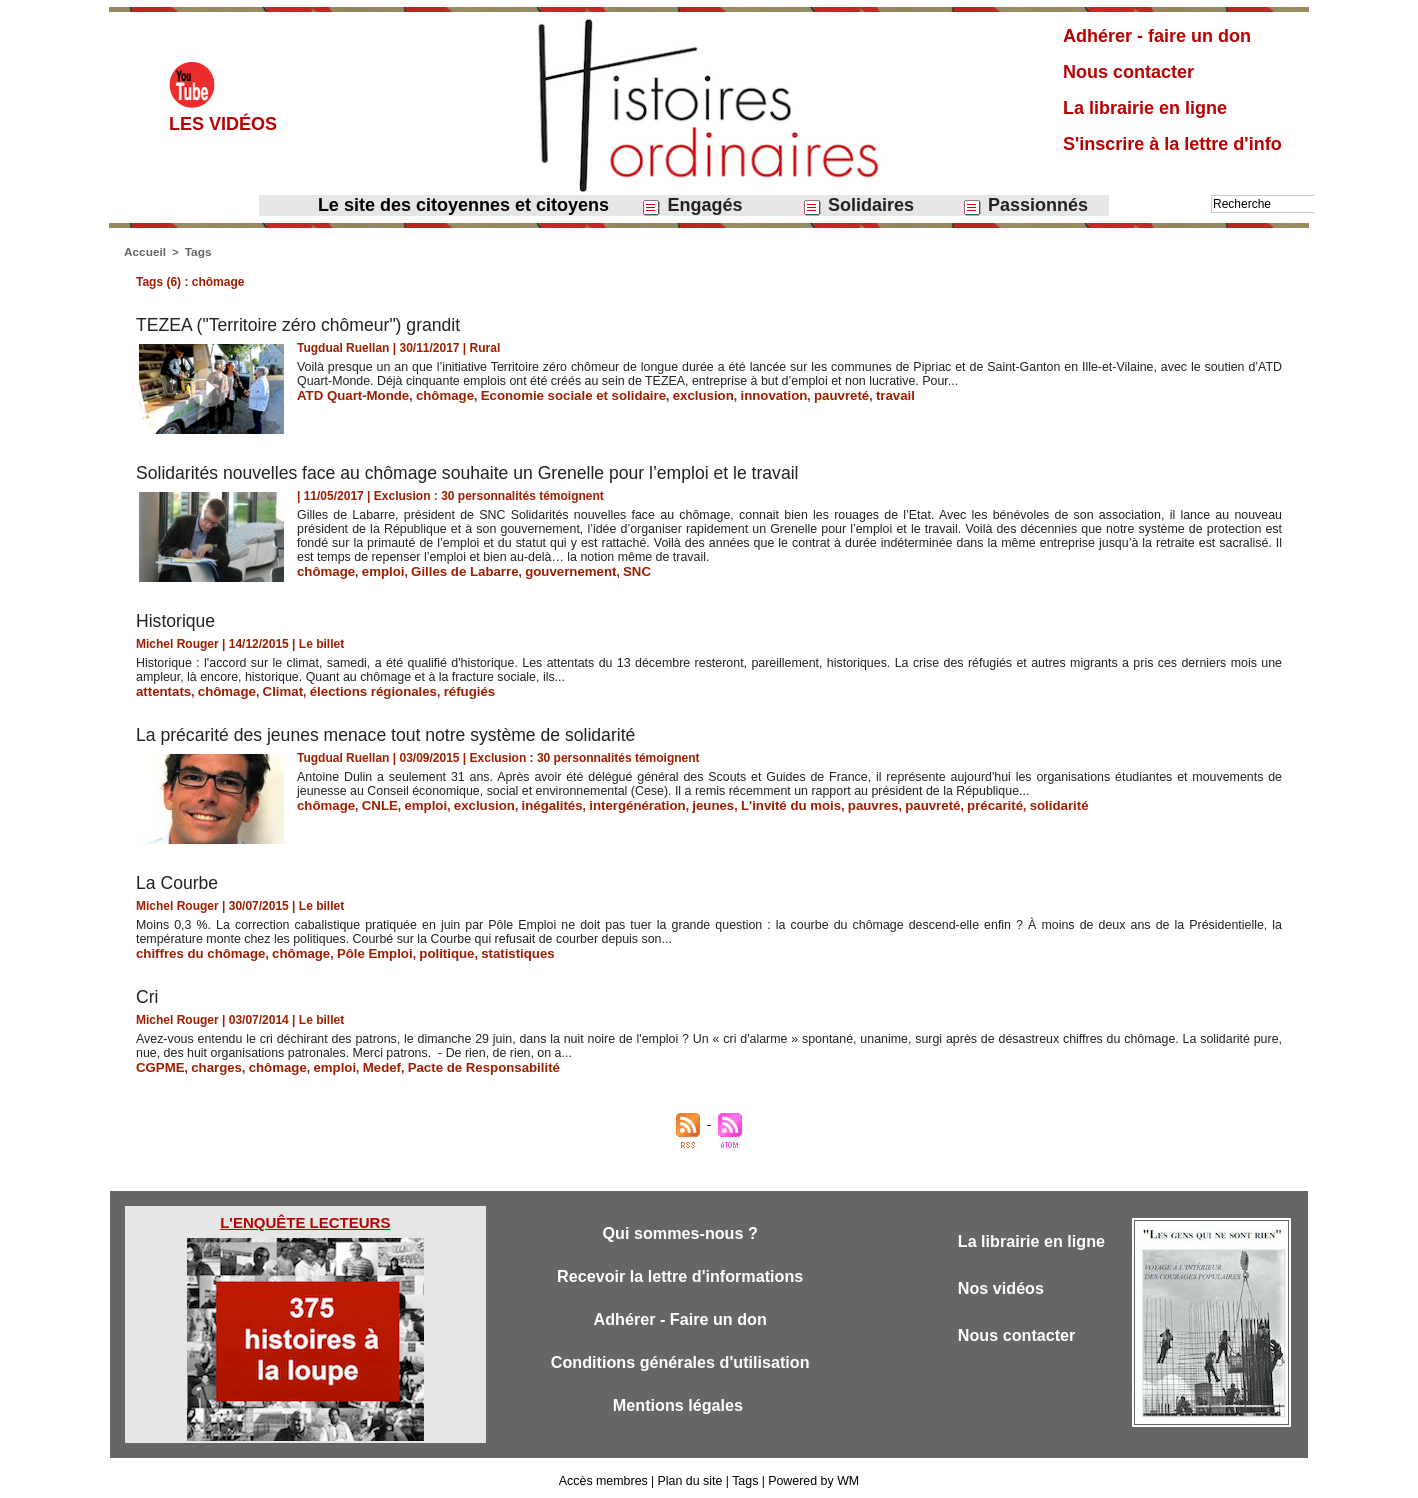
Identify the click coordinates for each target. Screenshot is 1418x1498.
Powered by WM (811, 1476)
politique (420, 950)
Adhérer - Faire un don (680, 1316)
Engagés (691, 205)
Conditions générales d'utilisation (680, 1360)
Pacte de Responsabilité (454, 1063)
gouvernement (547, 569)
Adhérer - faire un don (1157, 36)
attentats (161, 689)
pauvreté (794, 393)
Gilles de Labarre (450, 569)
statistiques (484, 950)
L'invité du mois (749, 802)
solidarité (994, 802)
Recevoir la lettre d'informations (680, 1272)
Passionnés (1025, 205)
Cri (147, 993)
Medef (361, 1063)
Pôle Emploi (353, 950)
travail (843, 393)
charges (210, 1063)
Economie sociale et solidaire (549, 393)
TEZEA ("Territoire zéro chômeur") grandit (302, 323)
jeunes (678, 802)
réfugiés (440, 689)
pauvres (824, 802)
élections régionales (352, 689)
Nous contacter (1128, 72)
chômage (431, 393)
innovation (732, 393)
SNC (607, 569)
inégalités (530, 802)
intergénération (608, 802)
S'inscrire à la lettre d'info (1172, 144)
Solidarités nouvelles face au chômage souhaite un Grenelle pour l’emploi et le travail (475, 471)
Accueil (143, 251)
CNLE (372, 802)
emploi (375, 569)
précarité (936, 802)
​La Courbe (178, 880)
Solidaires (858, 205)
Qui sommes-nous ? (679, 1228)
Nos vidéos (1003, 1284)
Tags (194, 251)
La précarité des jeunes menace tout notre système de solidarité (391, 732)
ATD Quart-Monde (348, 393)
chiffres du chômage (194, 950)
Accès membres (606, 1476)
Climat (270, 689)
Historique (176, 619)
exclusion (667, 393)
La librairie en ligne (1145, 108)
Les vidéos (223, 124)
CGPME (158, 1063)
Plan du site (690, 1476)
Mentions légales (680, 1404)
